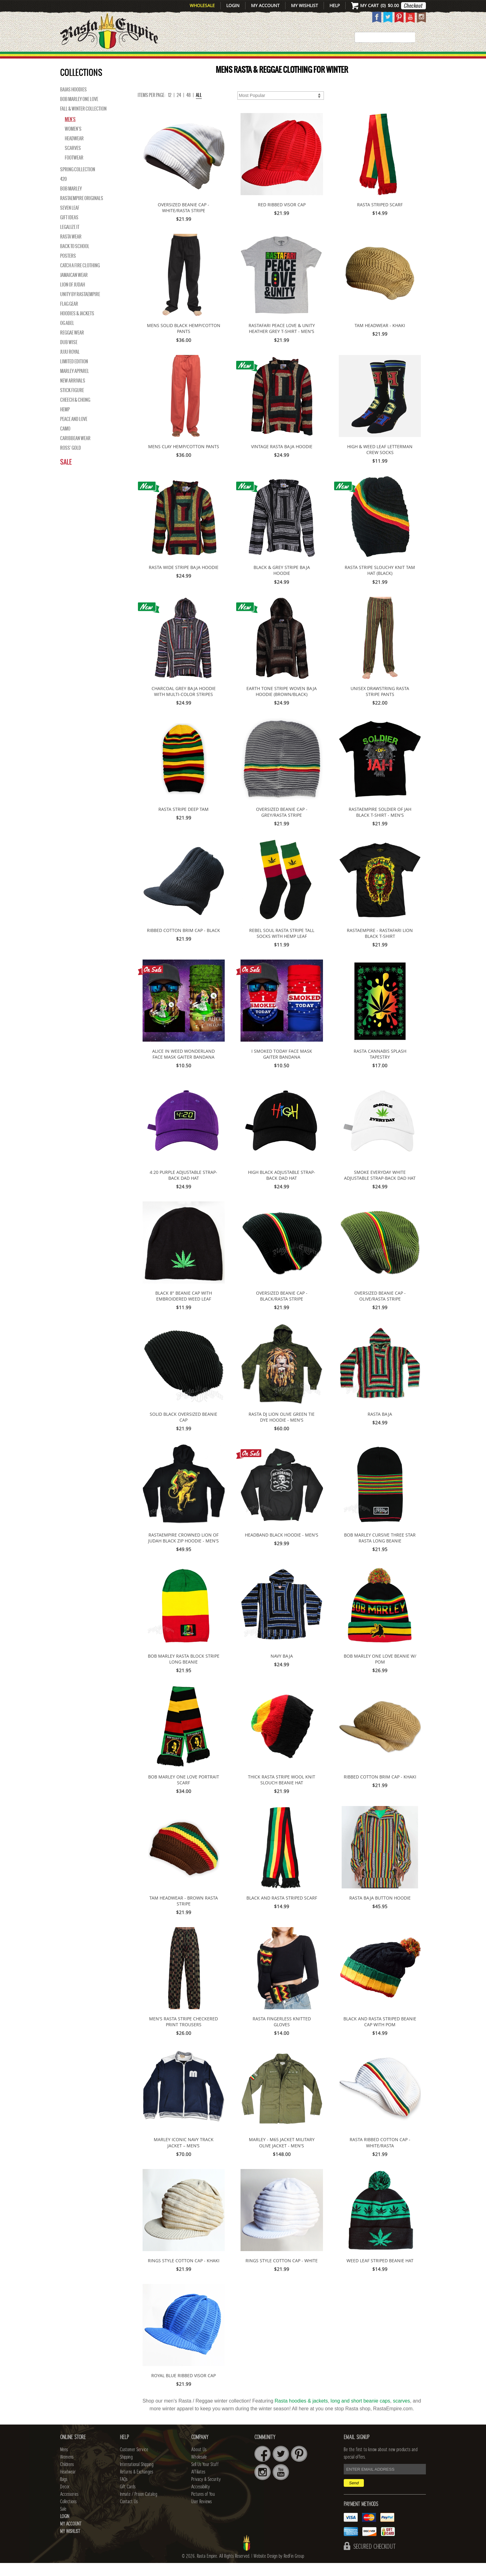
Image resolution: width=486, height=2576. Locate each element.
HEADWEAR (237, 59)
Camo (65, 441)
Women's (73, 141)
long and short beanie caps (360, 2413)
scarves (401, 2413)
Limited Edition (74, 374)
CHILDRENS (194, 59)
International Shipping (136, 2477)
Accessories (335, 59)
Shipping (126, 2470)
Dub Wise (68, 355)
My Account (265, 5)
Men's (70, 132)
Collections (385, 59)
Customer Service (134, 2462)
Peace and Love (73, 432)
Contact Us (129, 2514)
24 (179, 108)
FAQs (123, 2492)
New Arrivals (86, 59)
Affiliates (198, 2484)
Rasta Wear (71, 249)
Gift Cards (127, 2499)
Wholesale (202, 5)
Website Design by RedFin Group (279, 2569)
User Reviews (201, 2514)
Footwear (74, 170)
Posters (68, 268)
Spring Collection (77, 182)
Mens (126, 59)
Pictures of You (203, 2507)
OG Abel (67, 336)
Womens (66, 2470)
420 (63, 192)
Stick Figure (72, 403)
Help (334, 5)
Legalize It (69, 240)
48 (188, 108)
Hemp (65, 422)
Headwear (74, 151)
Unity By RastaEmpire (80, 307)
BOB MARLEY (71, 201)
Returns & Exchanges (136, 2484)
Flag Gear (69, 316)
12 (169, 108)
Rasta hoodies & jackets (301, 2413)
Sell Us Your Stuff (205, 2477)
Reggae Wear (72, 345)
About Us (198, 2462)
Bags (271, 59)
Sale (417, 59)
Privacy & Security (206, 2492)
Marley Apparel (74, 384)
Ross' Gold (70, 460)
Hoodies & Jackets (77, 326)
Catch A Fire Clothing (80, 278)
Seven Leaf (69, 220)
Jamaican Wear (74, 288)
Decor (296, 59)
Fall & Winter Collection (83, 121)
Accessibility (200, 2499)
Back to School (74, 259)
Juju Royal (70, 364)
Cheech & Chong (75, 412)
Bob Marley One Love (79, 112)
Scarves (73, 161)
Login (233, 5)
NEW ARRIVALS (72, 393)
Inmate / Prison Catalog (138, 2507)
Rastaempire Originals (81, 211)
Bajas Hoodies (73, 102)
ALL (199, 108)
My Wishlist (304, 5)
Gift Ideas (69, 230)
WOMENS (155, 59)
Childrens (67, 2477)
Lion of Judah (72, 297)
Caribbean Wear (75, 451)
